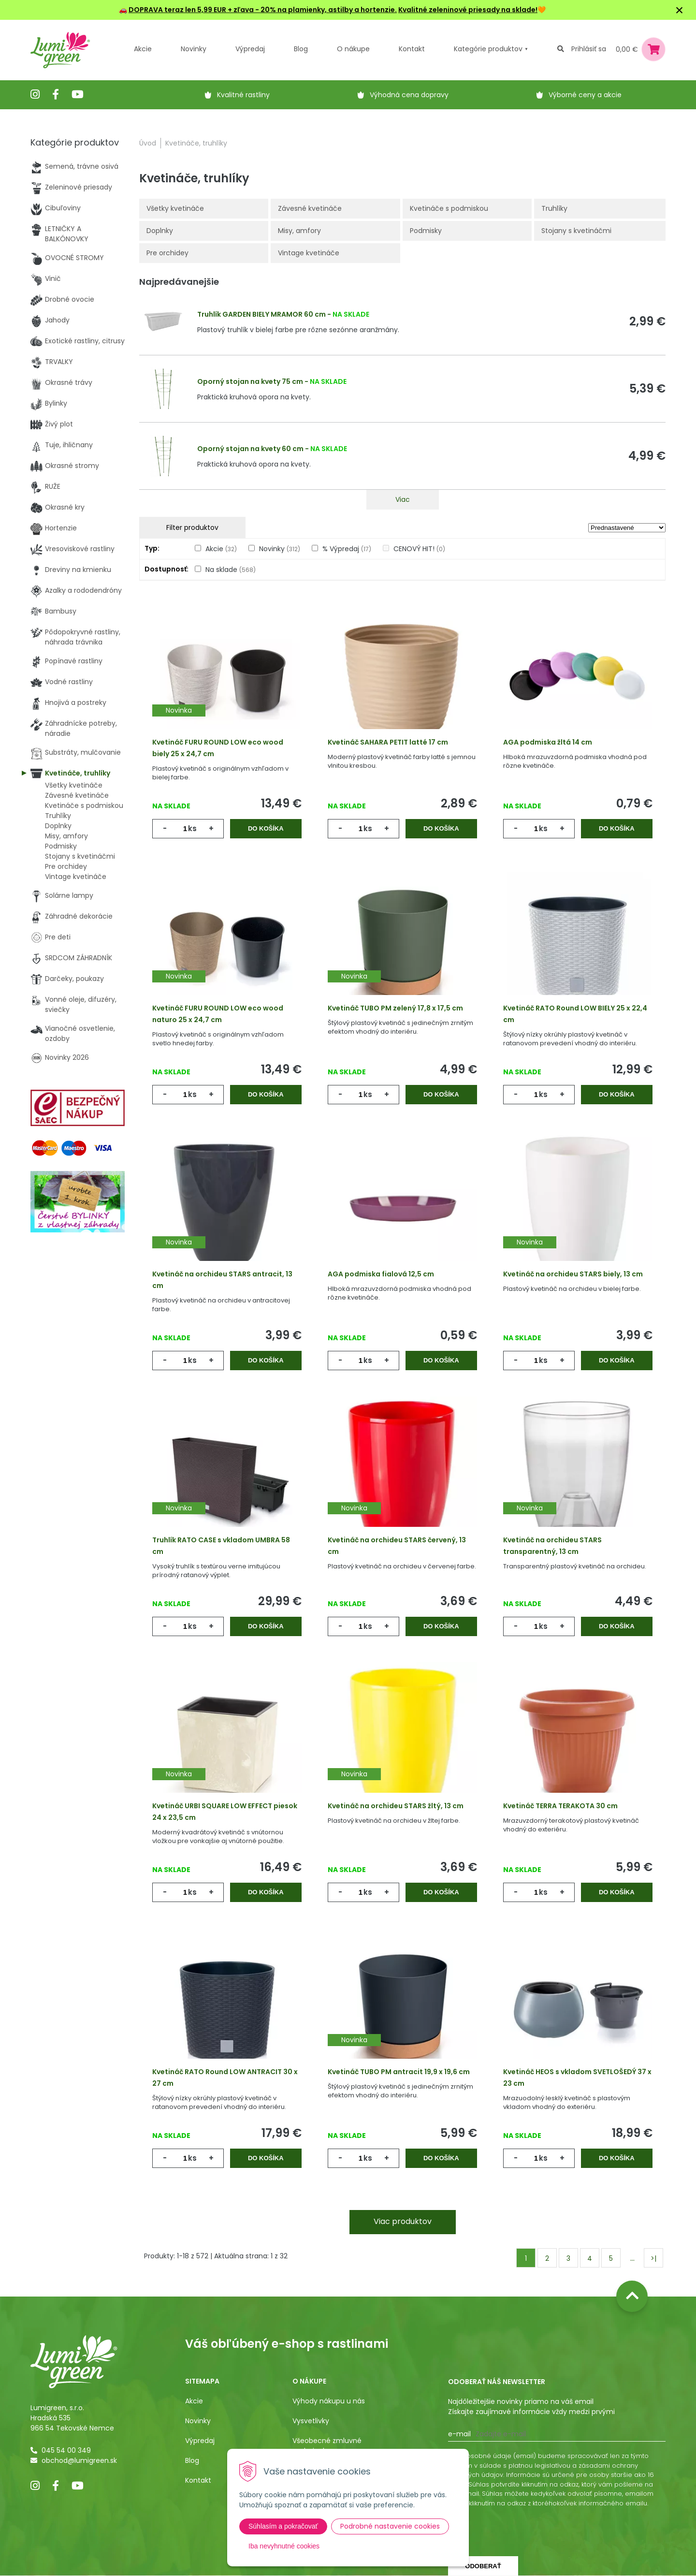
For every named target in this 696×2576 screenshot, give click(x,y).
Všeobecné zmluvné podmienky (327, 2446)
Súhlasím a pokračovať (283, 2526)
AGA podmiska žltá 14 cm (547, 742)
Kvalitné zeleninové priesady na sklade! (467, 10)
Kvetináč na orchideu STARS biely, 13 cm (573, 1274)
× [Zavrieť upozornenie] (679, 10)
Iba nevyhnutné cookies (283, 2546)
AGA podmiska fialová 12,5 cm (381, 1274)
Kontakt (198, 2480)
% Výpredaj (346, 549)
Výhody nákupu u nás (328, 2401)
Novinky (193, 49)
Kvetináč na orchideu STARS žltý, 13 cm (396, 1806)
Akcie (143, 49)
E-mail (459, 2434)
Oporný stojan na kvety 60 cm (250, 449)
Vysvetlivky (310, 2421)
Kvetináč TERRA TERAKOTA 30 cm (560, 1806)
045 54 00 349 (66, 2450)
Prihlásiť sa (588, 49)
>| (653, 2258)
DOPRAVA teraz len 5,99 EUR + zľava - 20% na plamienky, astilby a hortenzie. (263, 10)
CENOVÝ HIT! (419, 549)
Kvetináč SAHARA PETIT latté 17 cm (388, 742)
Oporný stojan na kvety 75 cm (250, 381)
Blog (192, 2460)
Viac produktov (403, 2221)
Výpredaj (250, 49)
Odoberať (483, 2566)
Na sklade (230, 569)
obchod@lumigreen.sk (79, 2460)
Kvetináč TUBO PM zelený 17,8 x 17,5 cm (395, 1008)
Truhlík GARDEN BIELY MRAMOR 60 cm (261, 314)
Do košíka (266, 828)
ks (192, 828)
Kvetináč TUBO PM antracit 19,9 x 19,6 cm (399, 2072)
